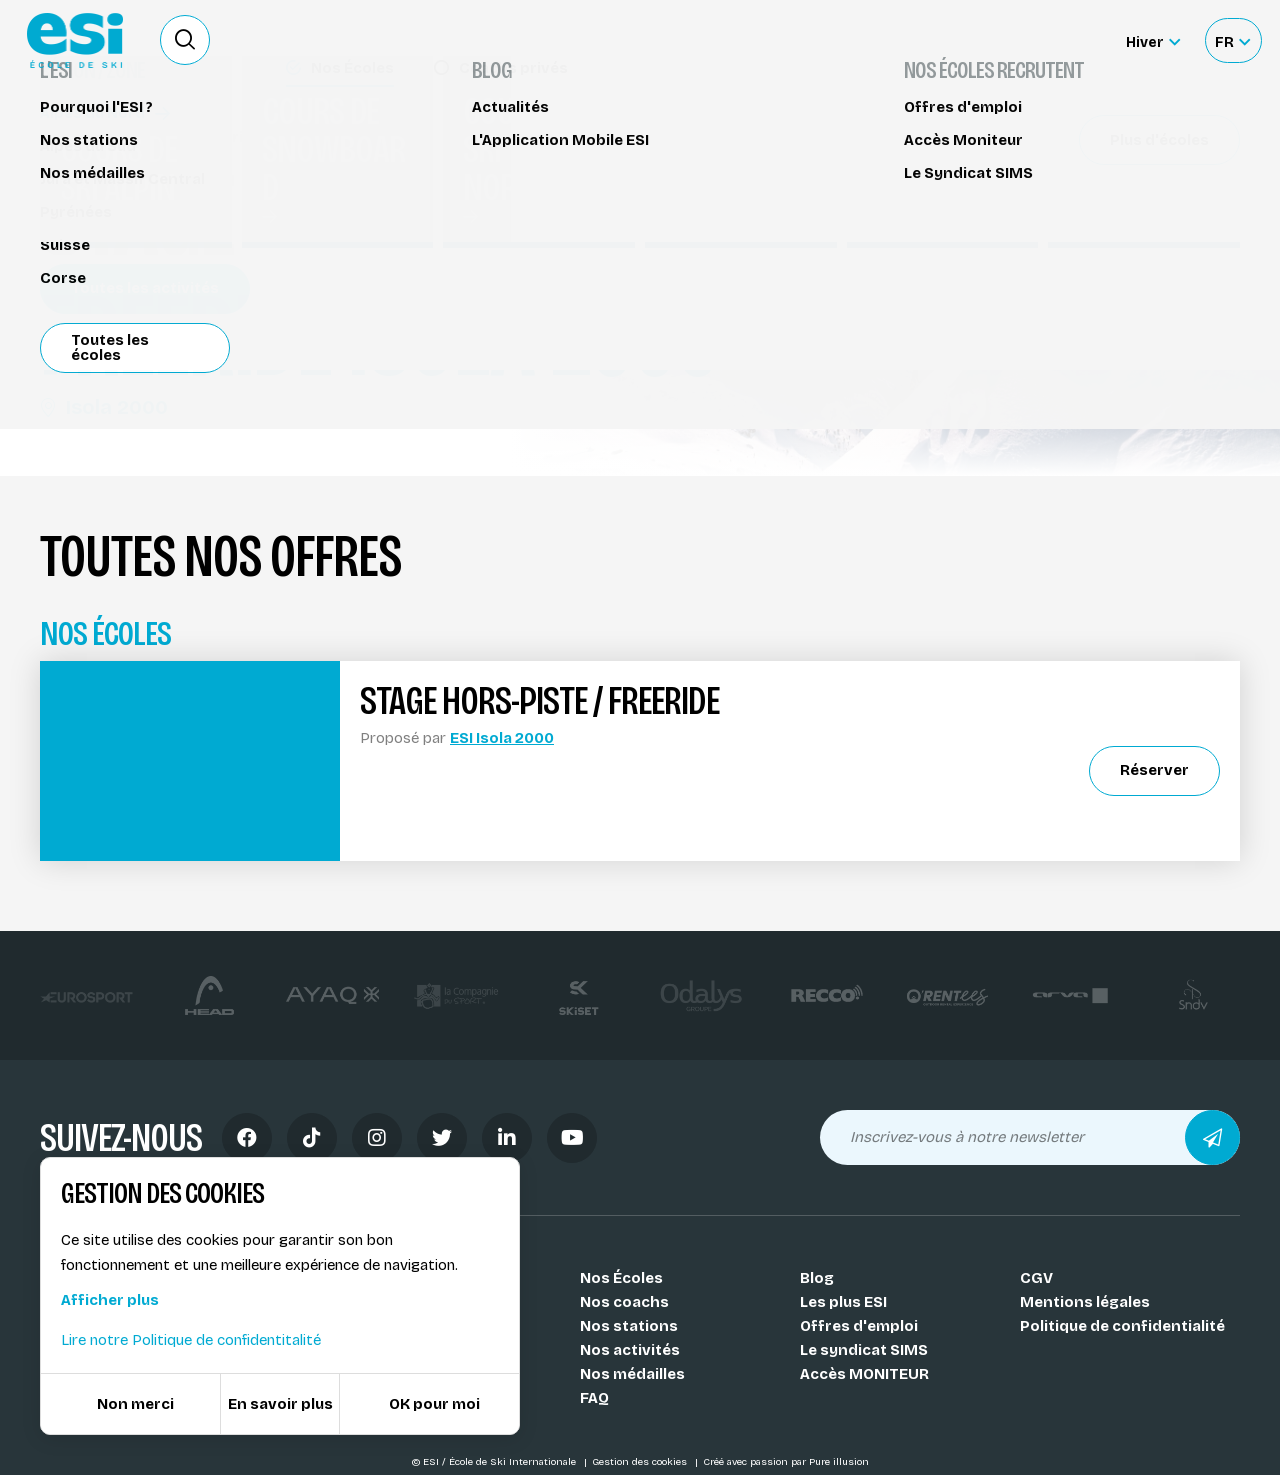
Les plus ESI (843, 1302)
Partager (1090, 232)
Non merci (135, 1404)
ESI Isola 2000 (502, 738)
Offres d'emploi (859, 1326)
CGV (1036, 1278)
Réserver (1090, 175)
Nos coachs (624, 1302)
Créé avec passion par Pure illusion (786, 1462)
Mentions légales (1085, 1302)
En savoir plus (280, 1404)
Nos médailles (632, 1374)
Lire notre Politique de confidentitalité (191, 1340)
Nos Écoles (621, 1278)
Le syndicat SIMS (864, 1350)
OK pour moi (434, 1404)
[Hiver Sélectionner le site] (1153, 40)
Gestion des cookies (641, 1462)
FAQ (594, 1398)
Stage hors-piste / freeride (151, 137)
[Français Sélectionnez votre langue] (1232, 40)
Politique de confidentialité (1122, 1326)
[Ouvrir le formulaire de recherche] (185, 40)
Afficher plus (110, 1300)
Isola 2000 (104, 407)
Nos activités (630, 1350)
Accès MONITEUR (864, 1374)
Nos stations (629, 1326)
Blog (817, 1278)
